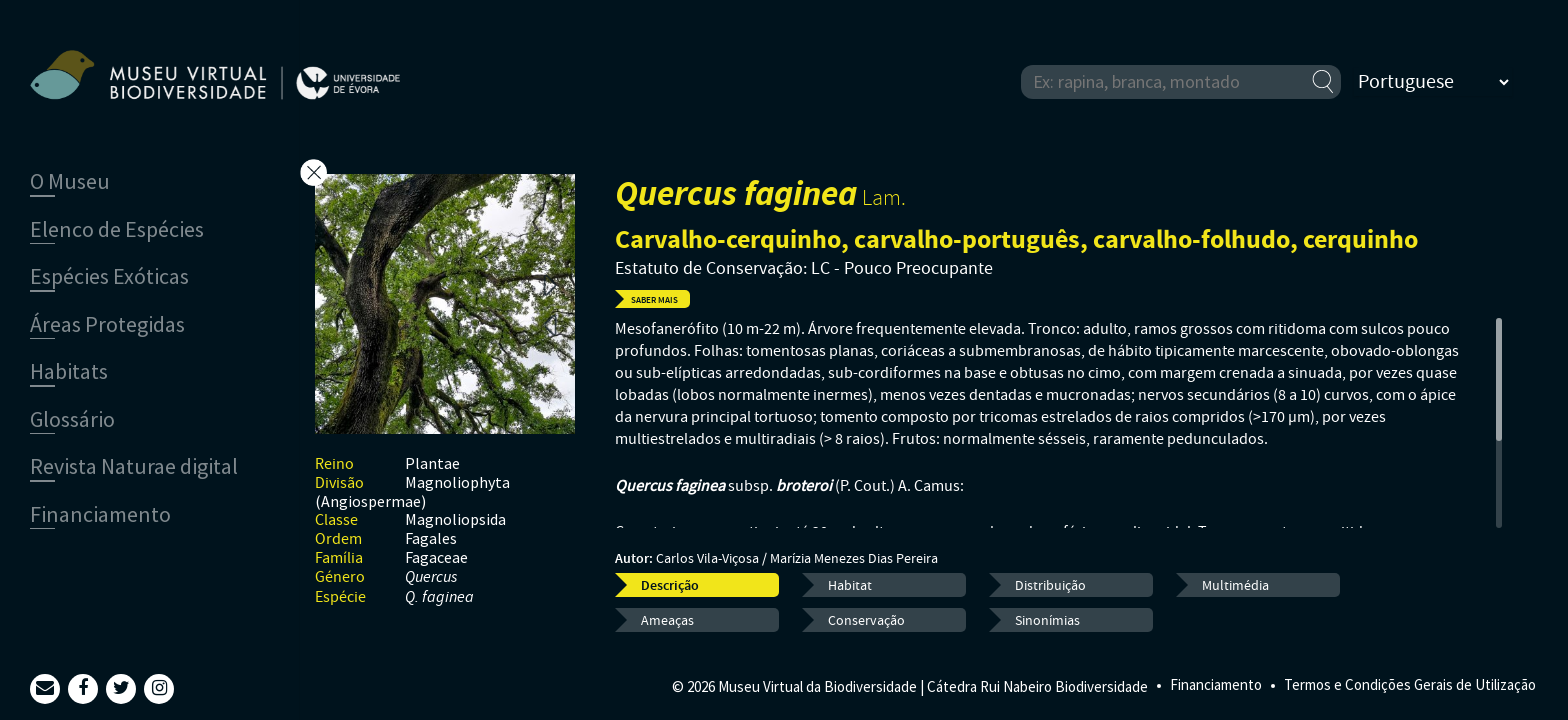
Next (550, 284)
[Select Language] (1433, 82)
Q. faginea (439, 597)
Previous (550, 324)
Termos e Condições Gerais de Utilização (1410, 684)
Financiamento (1216, 684)
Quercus (431, 577)
